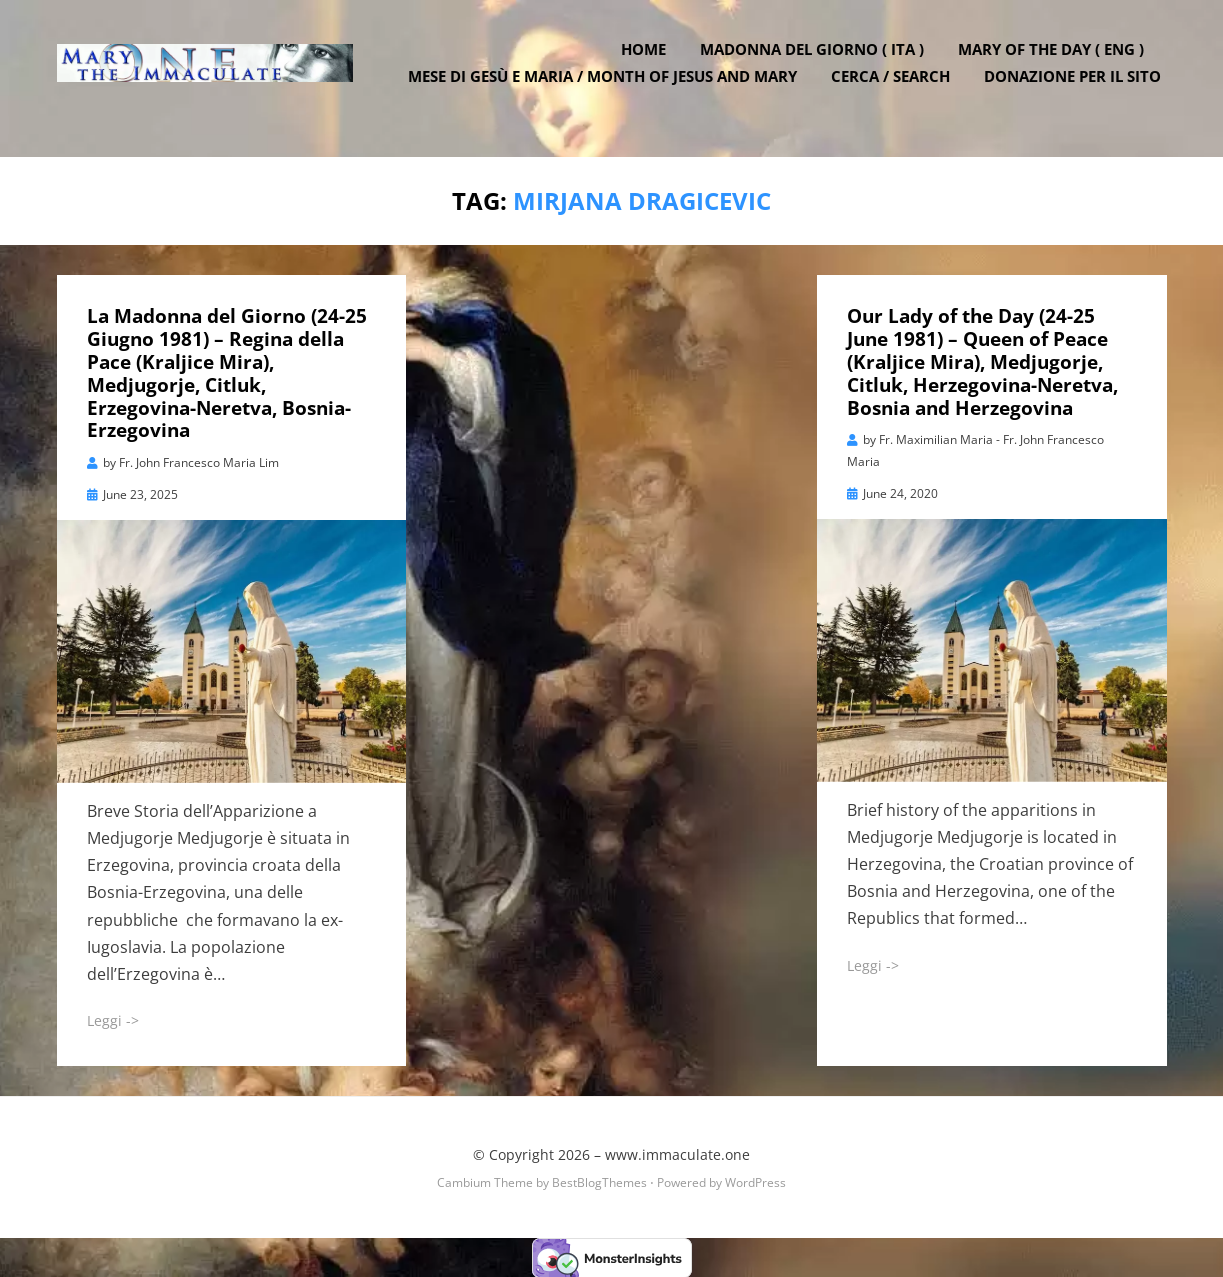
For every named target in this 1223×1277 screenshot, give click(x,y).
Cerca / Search (896, 90)
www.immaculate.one (677, 1152)
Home (649, 63)
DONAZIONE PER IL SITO (1078, 90)
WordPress (755, 1180)
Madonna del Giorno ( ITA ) (818, 63)
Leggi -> (113, 1019)
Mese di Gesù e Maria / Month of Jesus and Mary (608, 90)
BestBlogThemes (599, 1180)
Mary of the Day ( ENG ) (1057, 63)
